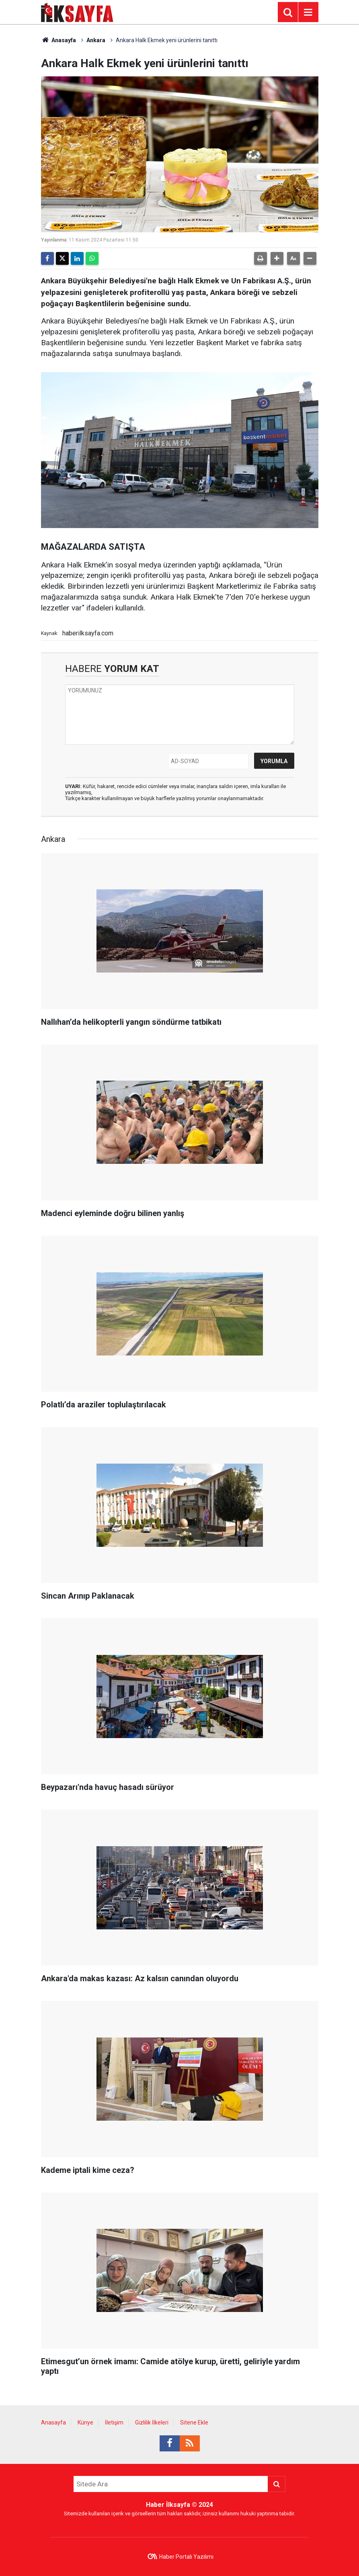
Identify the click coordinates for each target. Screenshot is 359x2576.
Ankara (95, 40)
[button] (277, 258)
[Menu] (308, 12)
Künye (85, 2422)
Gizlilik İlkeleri (151, 2422)
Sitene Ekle (194, 2422)
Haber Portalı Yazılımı (186, 2556)
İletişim (114, 2422)
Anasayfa (58, 40)
